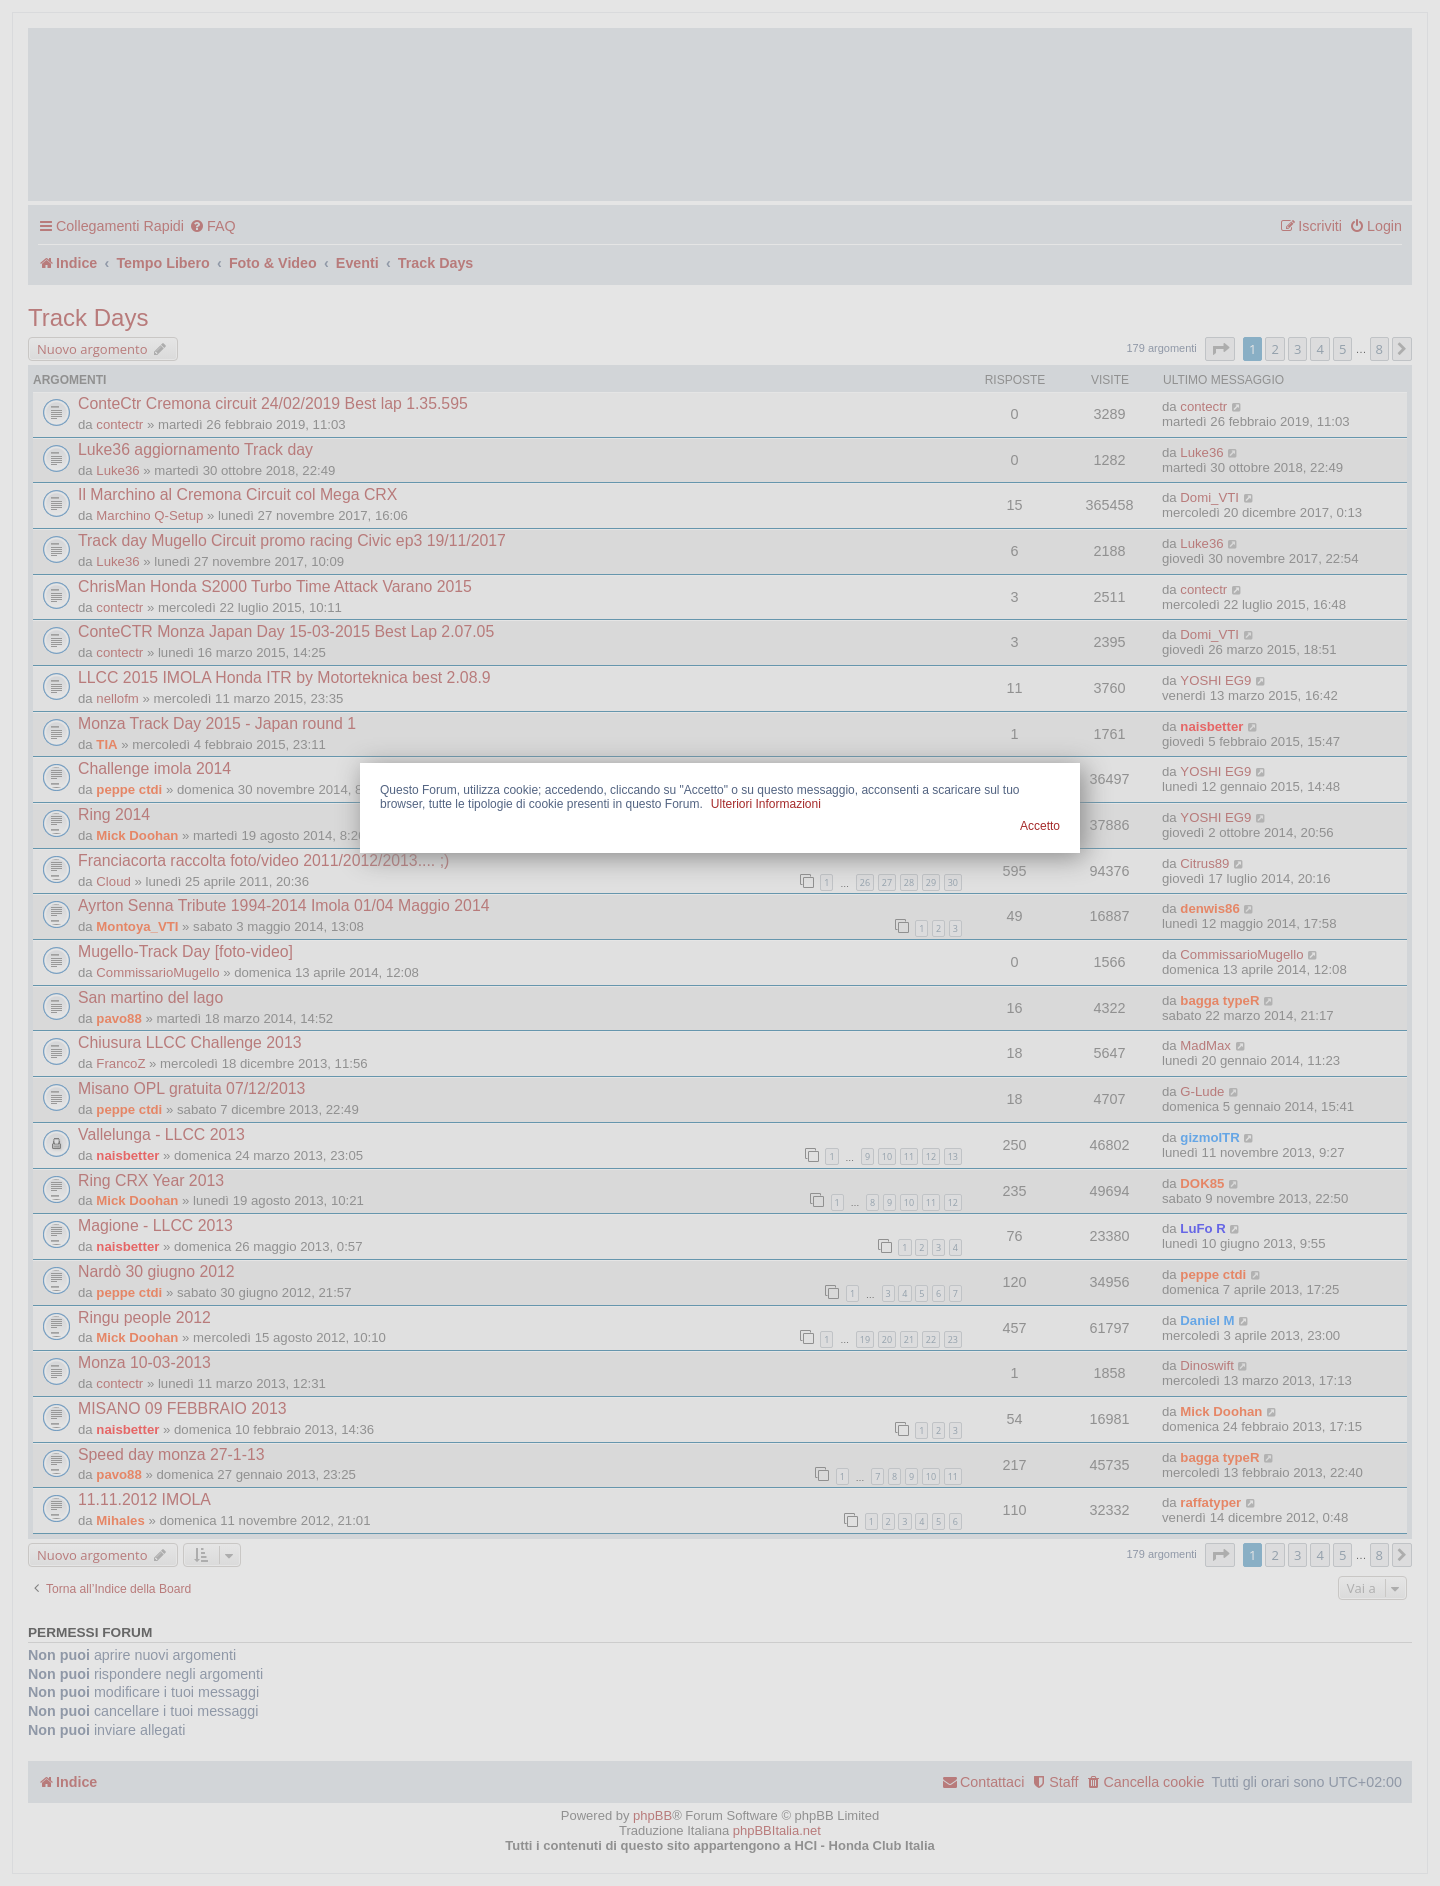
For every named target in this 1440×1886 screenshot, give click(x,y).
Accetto (1040, 826)
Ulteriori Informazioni (766, 804)
